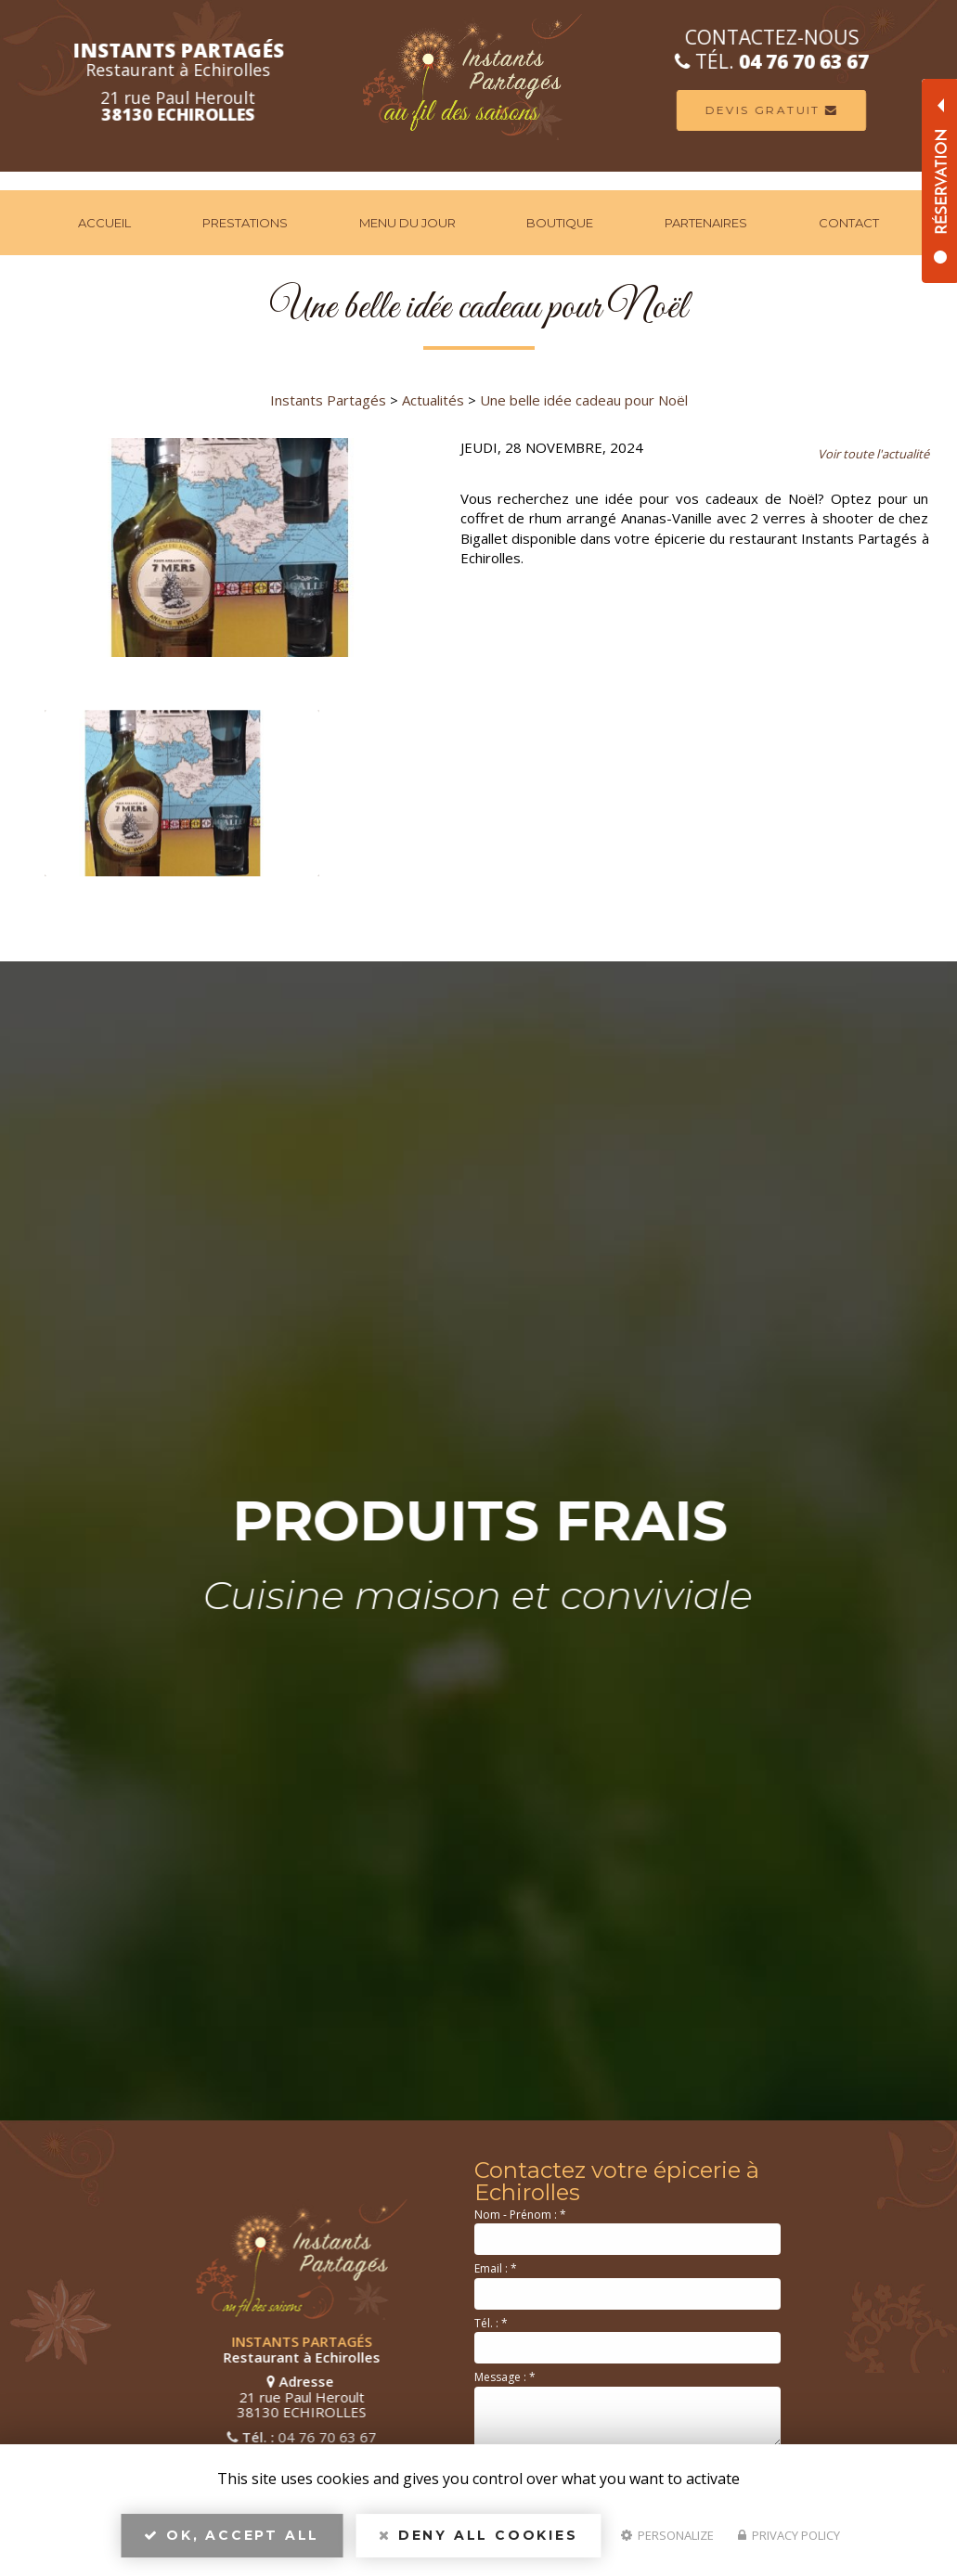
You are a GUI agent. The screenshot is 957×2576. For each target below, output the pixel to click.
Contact (849, 222)
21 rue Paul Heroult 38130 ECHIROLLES (115, 2396)
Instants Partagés (328, 400)
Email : (495, 2268)
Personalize (667, 2535)
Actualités (433, 400)
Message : (505, 2377)
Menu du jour (407, 222)
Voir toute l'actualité (873, 453)
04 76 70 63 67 (141, 2437)
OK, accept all (231, 2535)
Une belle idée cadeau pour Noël (584, 400)
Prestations (245, 222)
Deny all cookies (478, 2535)
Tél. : (491, 2323)
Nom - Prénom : (520, 2214)
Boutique (559, 222)
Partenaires (706, 222)
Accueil (104, 222)
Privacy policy (789, 2535)
